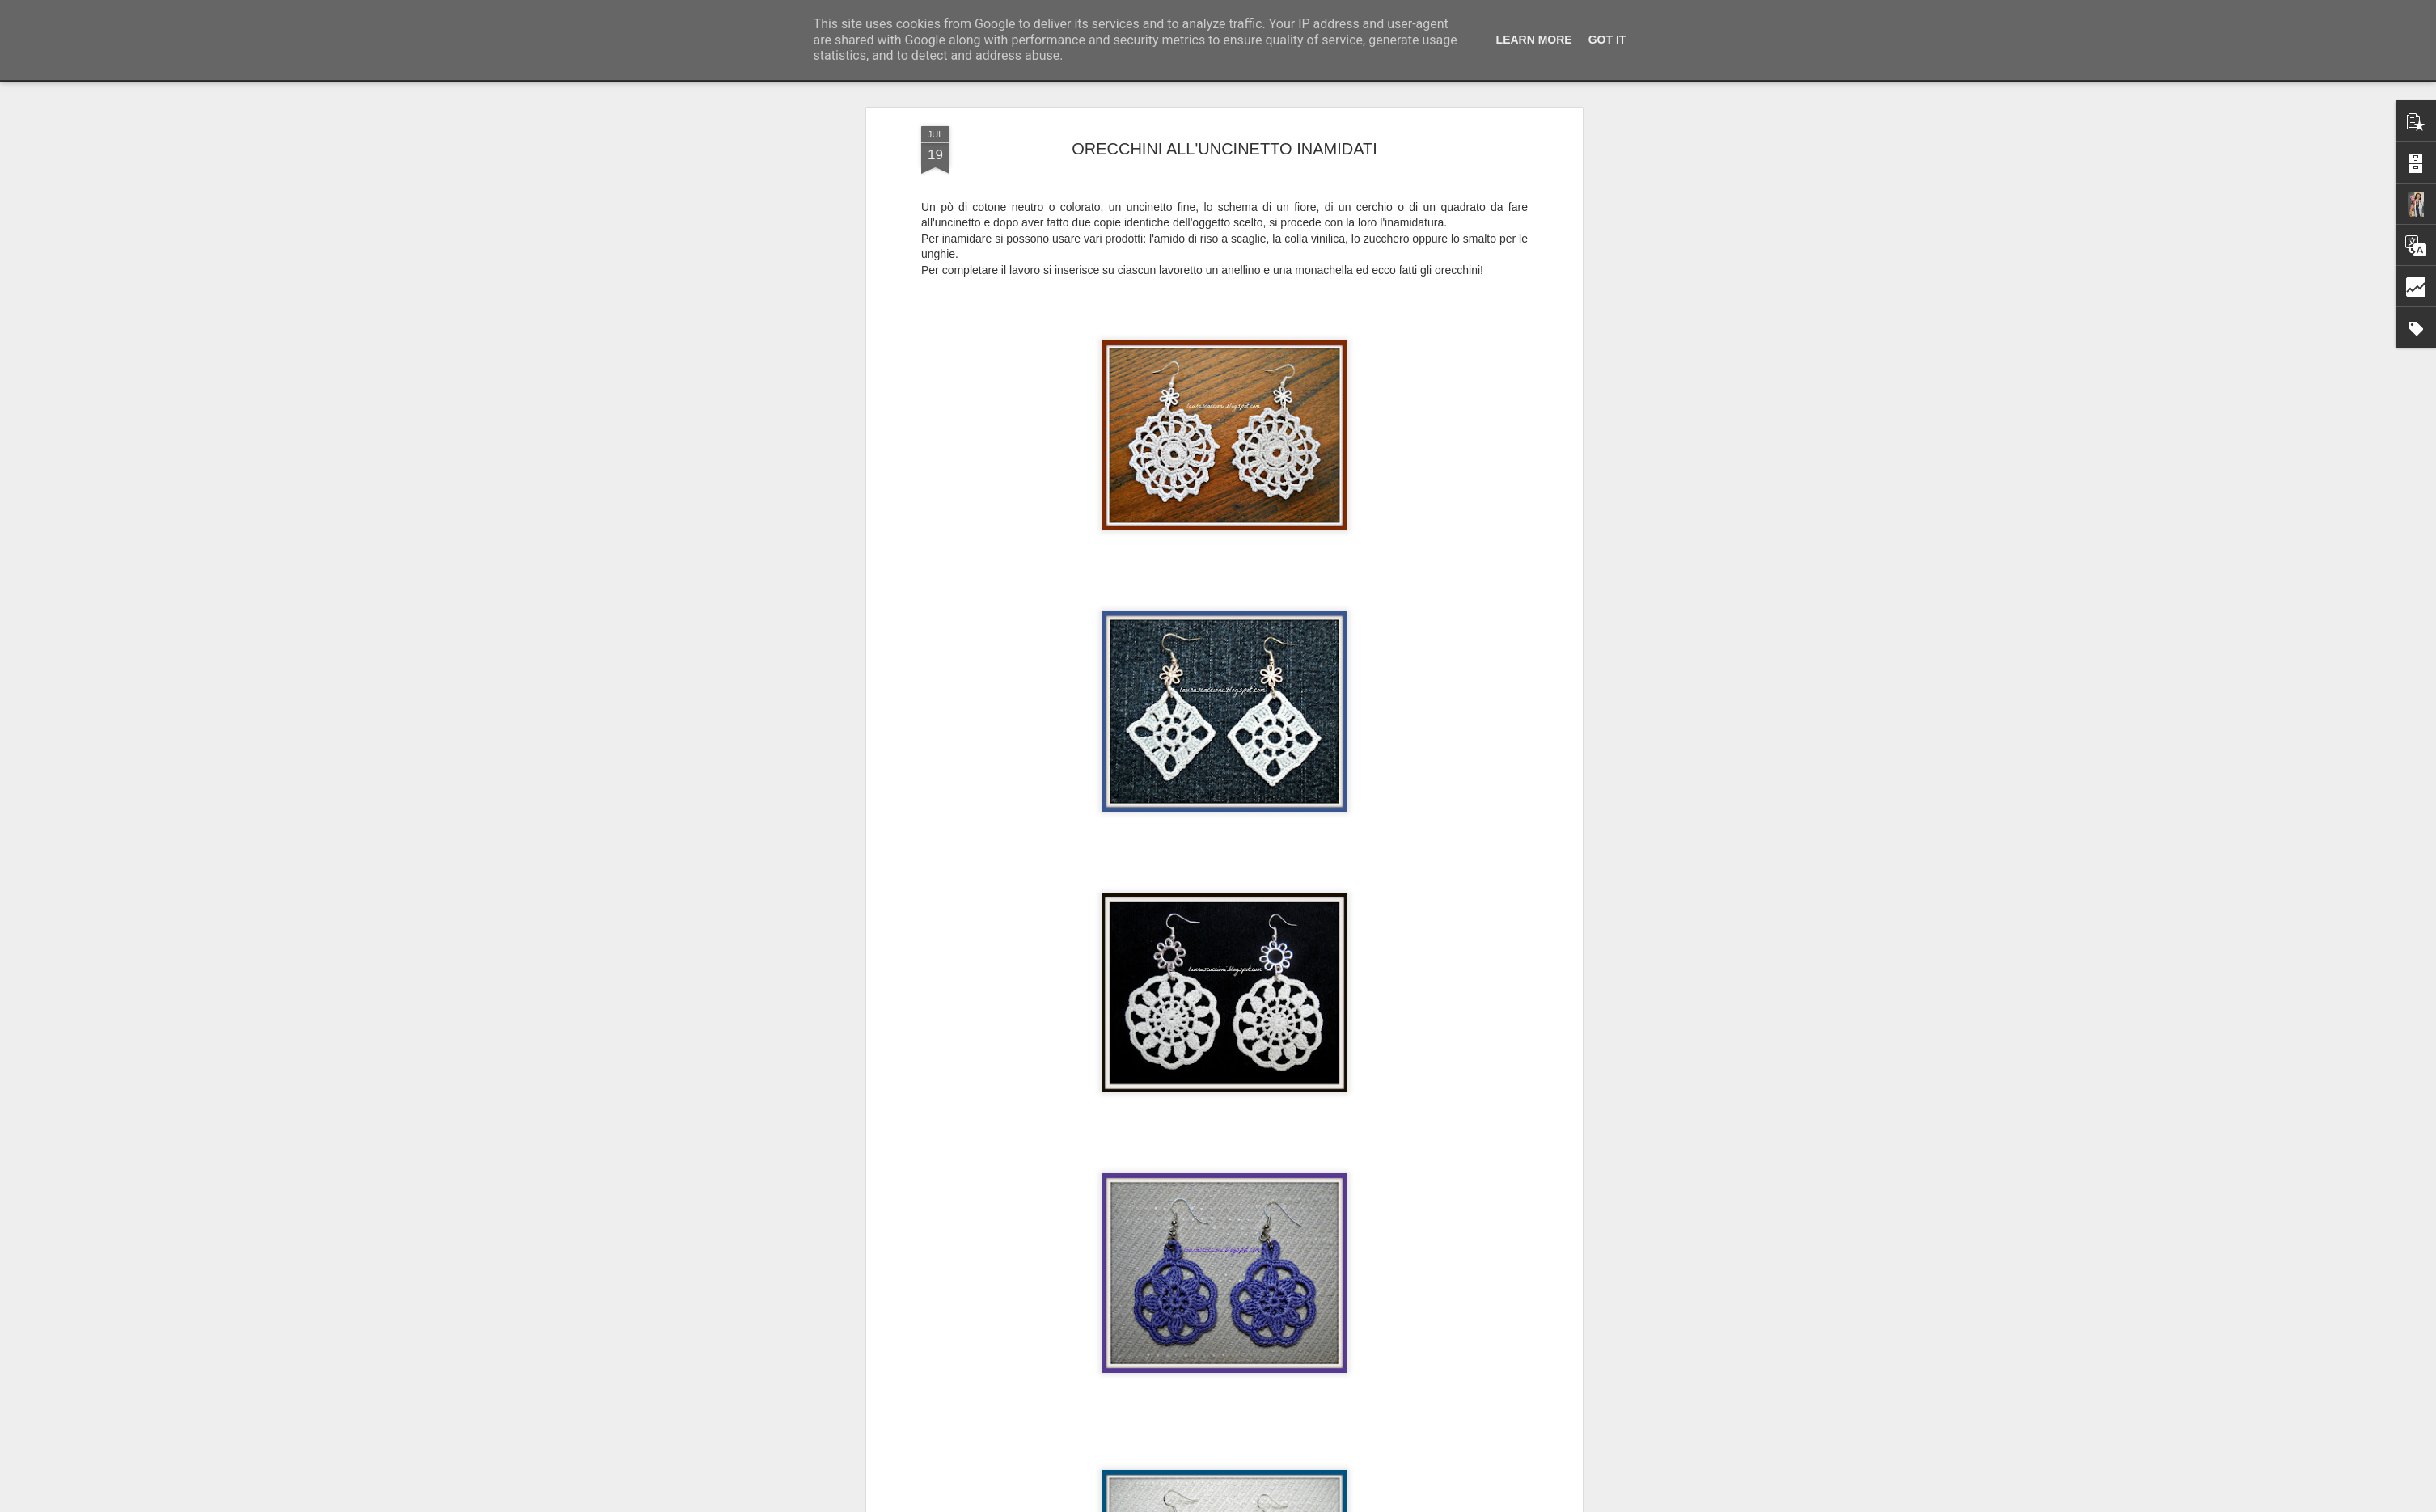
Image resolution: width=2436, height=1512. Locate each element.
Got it (1607, 39)
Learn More (1534, 39)
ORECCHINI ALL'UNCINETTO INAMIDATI (1224, 143)
